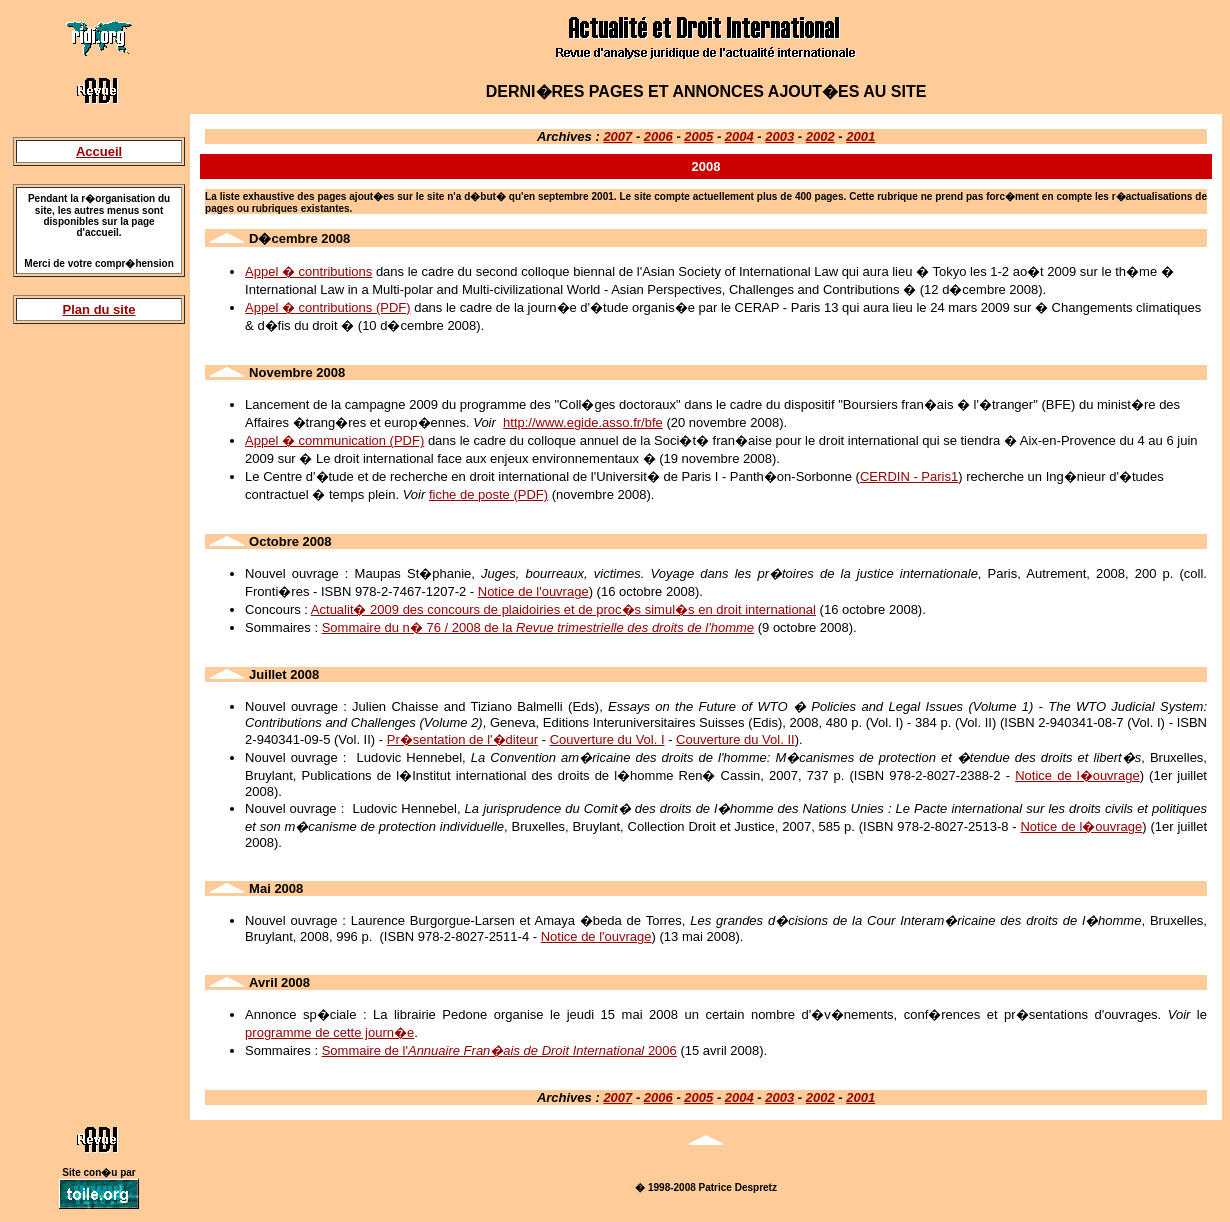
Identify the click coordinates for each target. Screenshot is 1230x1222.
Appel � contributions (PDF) (327, 307)
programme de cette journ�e (329, 1032)
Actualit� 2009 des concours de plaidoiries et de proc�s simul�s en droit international (563, 609)
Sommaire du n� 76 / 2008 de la (538, 627)
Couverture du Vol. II (735, 739)
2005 (698, 136)
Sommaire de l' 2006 (499, 1050)
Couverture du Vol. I (607, 739)
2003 (779, 136)
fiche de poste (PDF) (488, 494)
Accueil (99, 151)
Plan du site (99, 309)
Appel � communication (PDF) (334, 440)
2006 (658, 136)
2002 (820, 136)
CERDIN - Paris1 (909, 476)
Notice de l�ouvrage (1077, 775)
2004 (739, 136)
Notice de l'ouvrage (533, 591)
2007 (617, 136)
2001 (860, 136)
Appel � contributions (308, 271)
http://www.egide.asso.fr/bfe (583, 422)
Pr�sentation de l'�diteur (462, 739)
